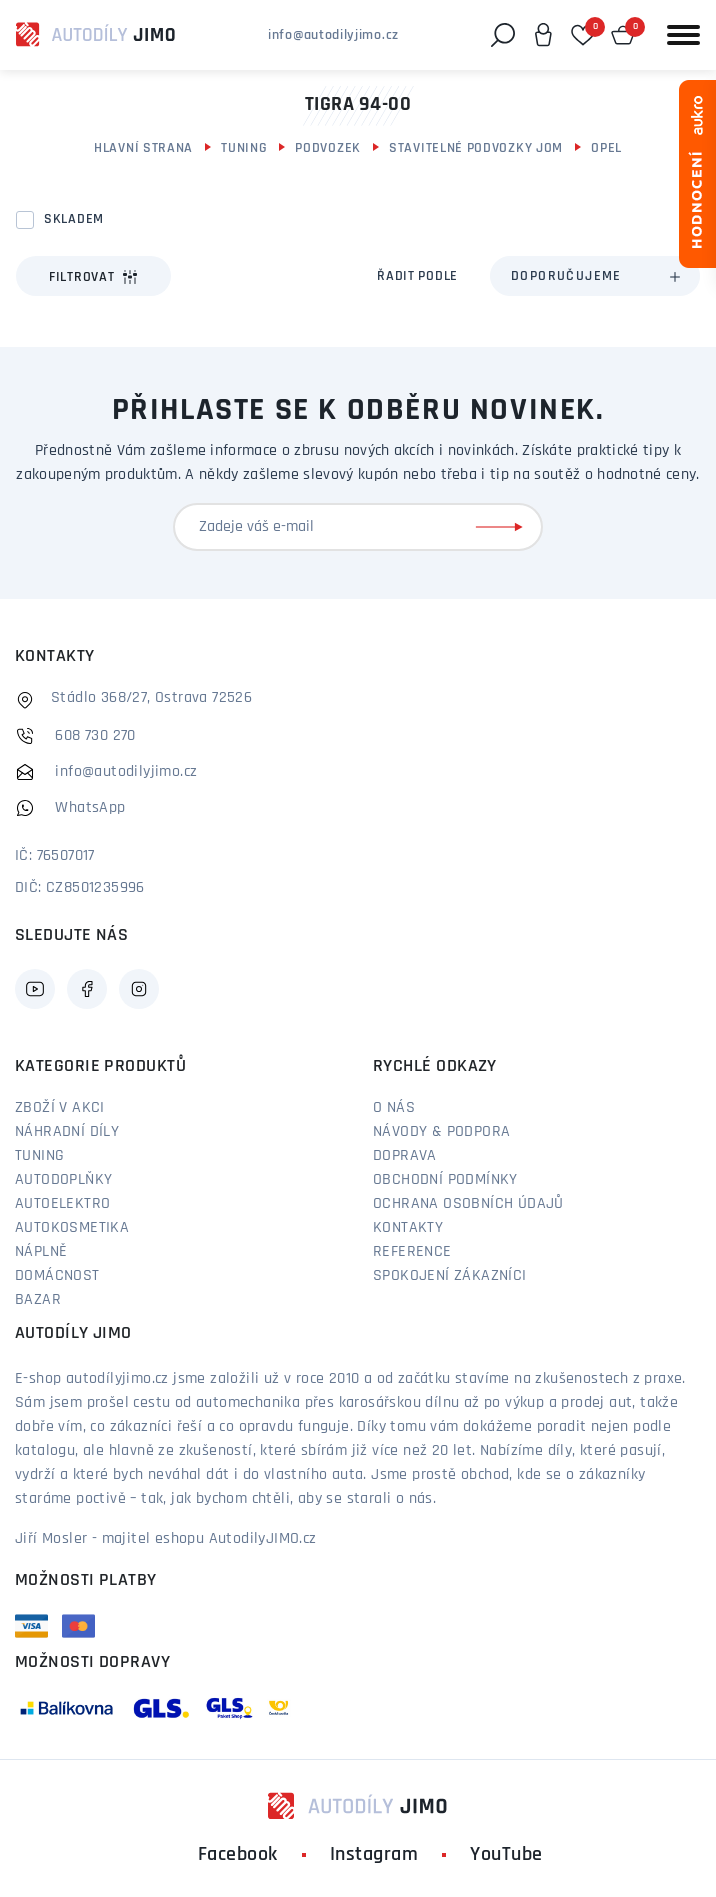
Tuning (244, 148)
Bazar (38, 1300)
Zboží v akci (60, 1108)
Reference (412, 1252)
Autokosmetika (72, 1228)
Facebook (238, 1855)
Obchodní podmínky (445, 1180)
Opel (606, 148)
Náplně (41, 1252)
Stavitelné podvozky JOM (476, 148)
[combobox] (595, 276)
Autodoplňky (63, 1180)
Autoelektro (62, 1204)
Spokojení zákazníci (450, 1276)
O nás (394, 1108)
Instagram (374, 1855)
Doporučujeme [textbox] (566, 276)
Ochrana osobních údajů (468, 1204)
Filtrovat (93, 277)
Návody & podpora (441, 1132)
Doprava (405, 1156)
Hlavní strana (143, 148)
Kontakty (408, 1228)
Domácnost (57, 1276)
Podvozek (328, 148)
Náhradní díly (67, 1132)
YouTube (506, 1855)
